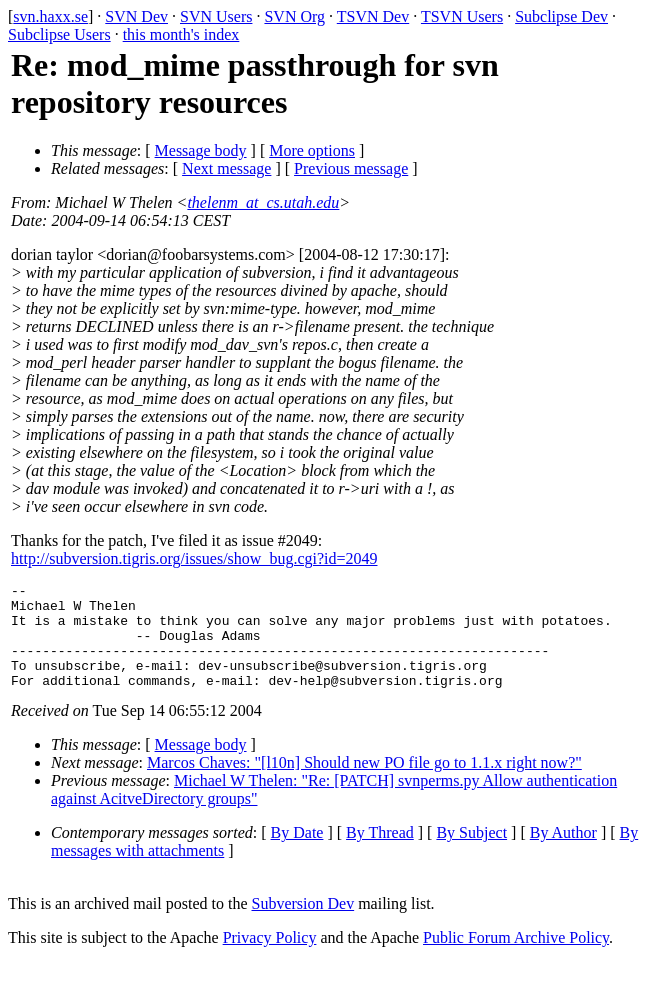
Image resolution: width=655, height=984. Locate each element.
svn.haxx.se (50, 16)
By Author (563, 853)
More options (312, 150)
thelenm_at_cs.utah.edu (263, 202)
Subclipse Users (59, 34)
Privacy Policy (270, 958)
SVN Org (294, 16)
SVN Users (216, 16)
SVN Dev (136, 16)
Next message (226, 168)
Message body (201, 150)
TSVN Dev (373, 16)
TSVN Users (462, 16)
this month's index (181, 34)
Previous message (351, 168)
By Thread (380, 853)
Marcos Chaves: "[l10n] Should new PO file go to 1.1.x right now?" (364, 783)
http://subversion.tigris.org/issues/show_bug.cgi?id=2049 (194, 558)
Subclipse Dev (561, 16)
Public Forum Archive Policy (516, 958)
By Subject (471, 853)
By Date (297, 853)
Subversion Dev (303, 924)
